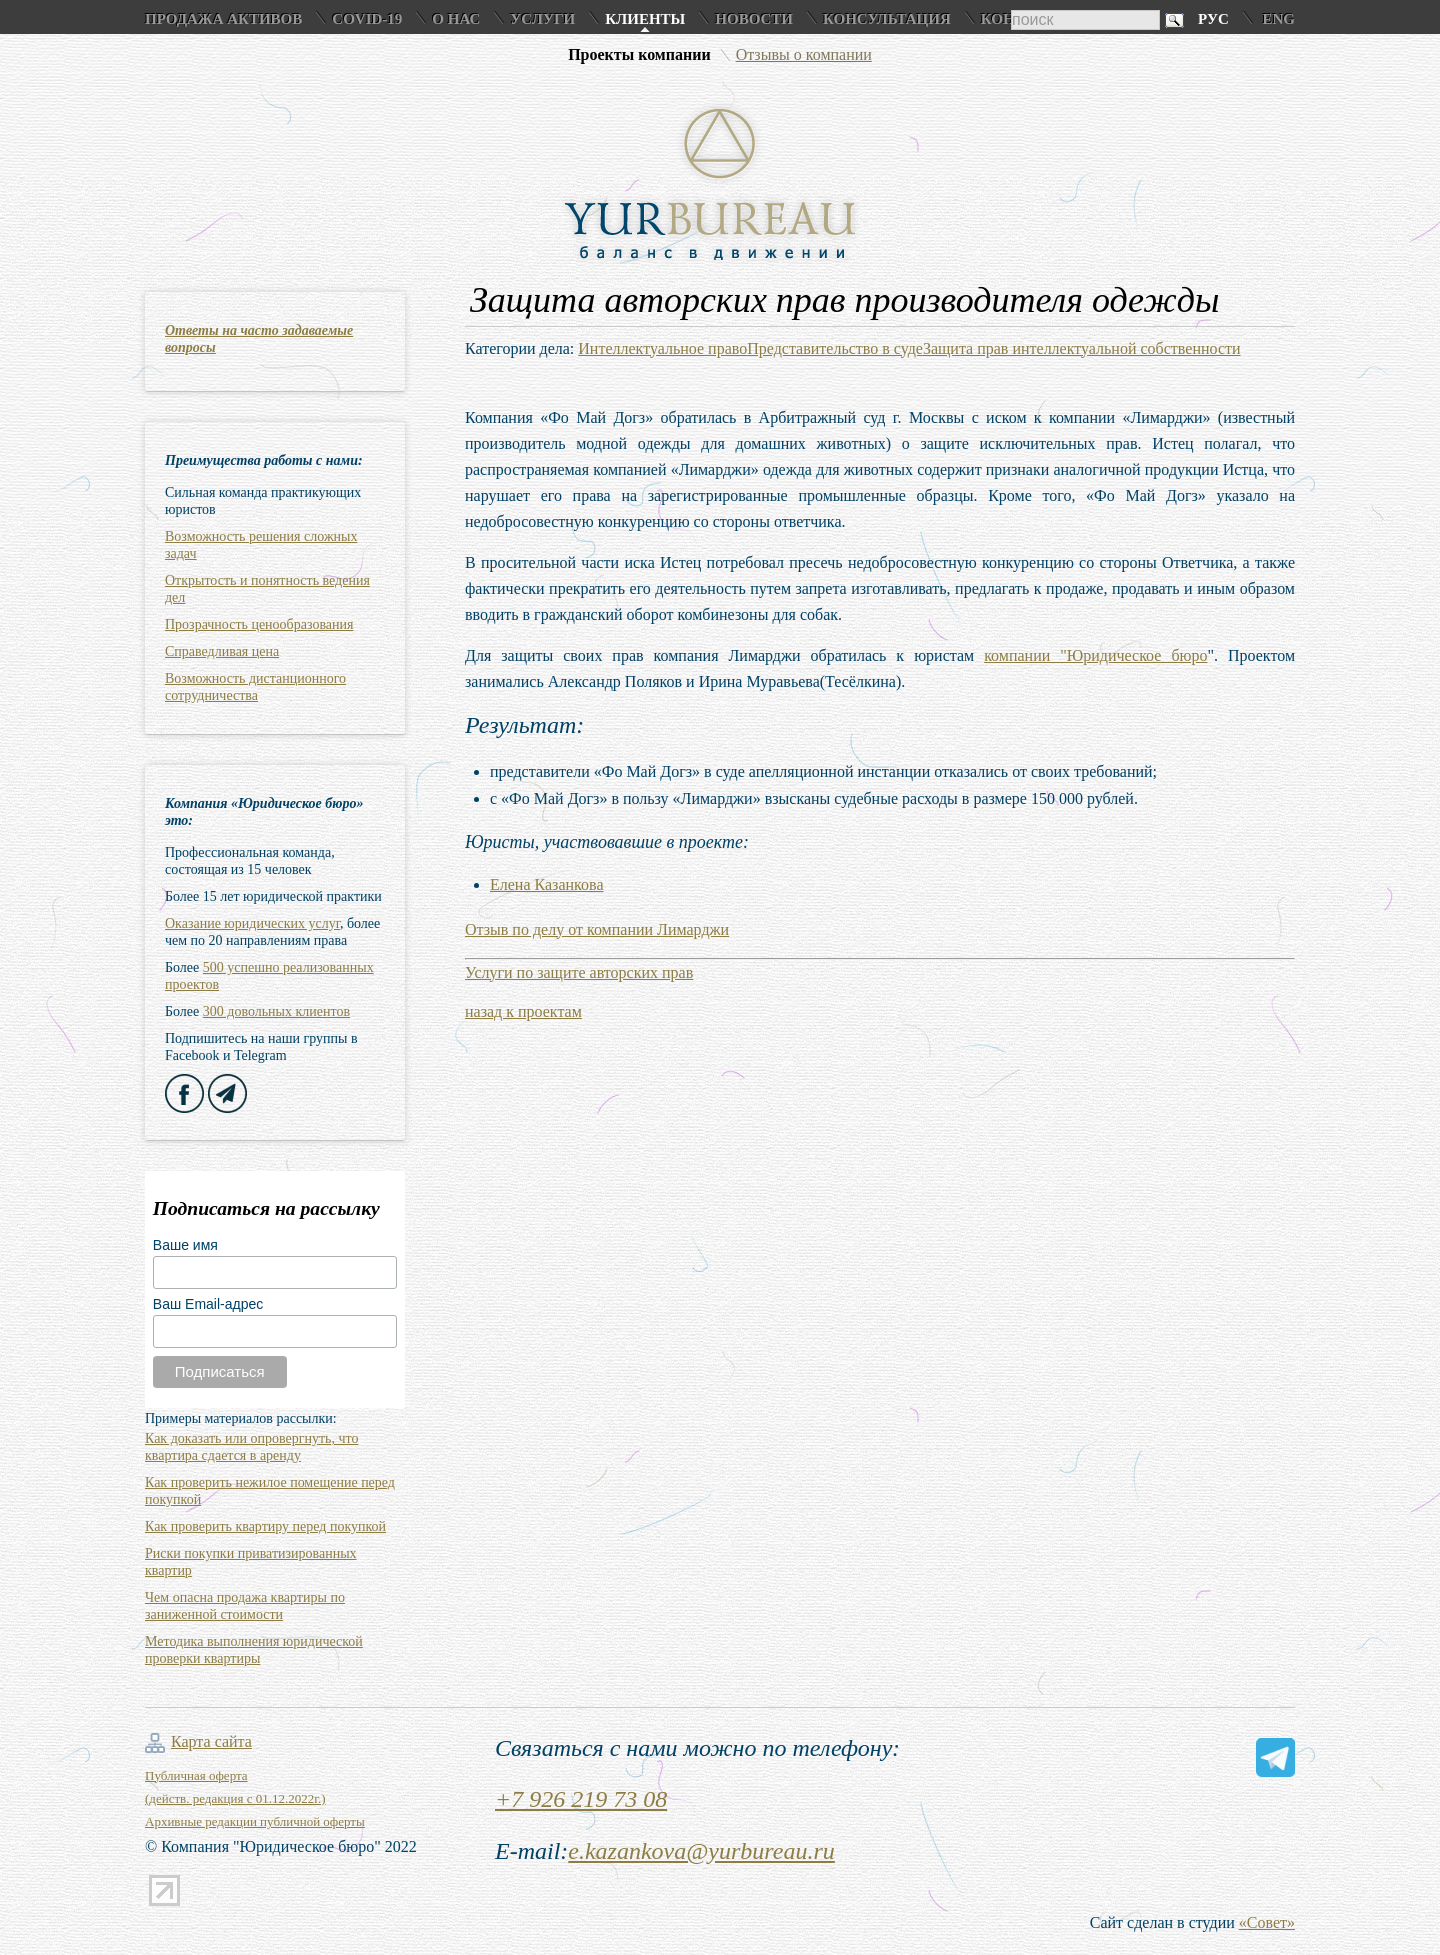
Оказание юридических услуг (252, 923)
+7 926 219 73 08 (581, 1799)
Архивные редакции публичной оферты (255, 1821)
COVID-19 (367, 19)
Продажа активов (223, 19)
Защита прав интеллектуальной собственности (1082, 348)
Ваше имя (185, 1245)
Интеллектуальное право (662, 348)
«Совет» (1267, 1922)
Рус (1213, 19)
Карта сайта (211, 1741)
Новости (754, 19)
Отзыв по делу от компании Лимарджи (597, 929)
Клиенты (645, 19)
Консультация (887, 19)
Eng (1278, 19)
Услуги (542, 19)
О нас (456, 19)
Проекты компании (639, 54)
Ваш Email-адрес (208, 1304)
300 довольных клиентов (276, 1011)
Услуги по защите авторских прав (579, 972)
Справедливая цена (222, 651)
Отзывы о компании (804, 54)
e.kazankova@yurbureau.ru (701, 1851)
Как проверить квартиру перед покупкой (265, 1526)
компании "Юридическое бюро (1095, 655)
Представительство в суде (835, 348)
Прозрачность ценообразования (259, 624)
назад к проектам (523, 1011)
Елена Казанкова (546, 884)
